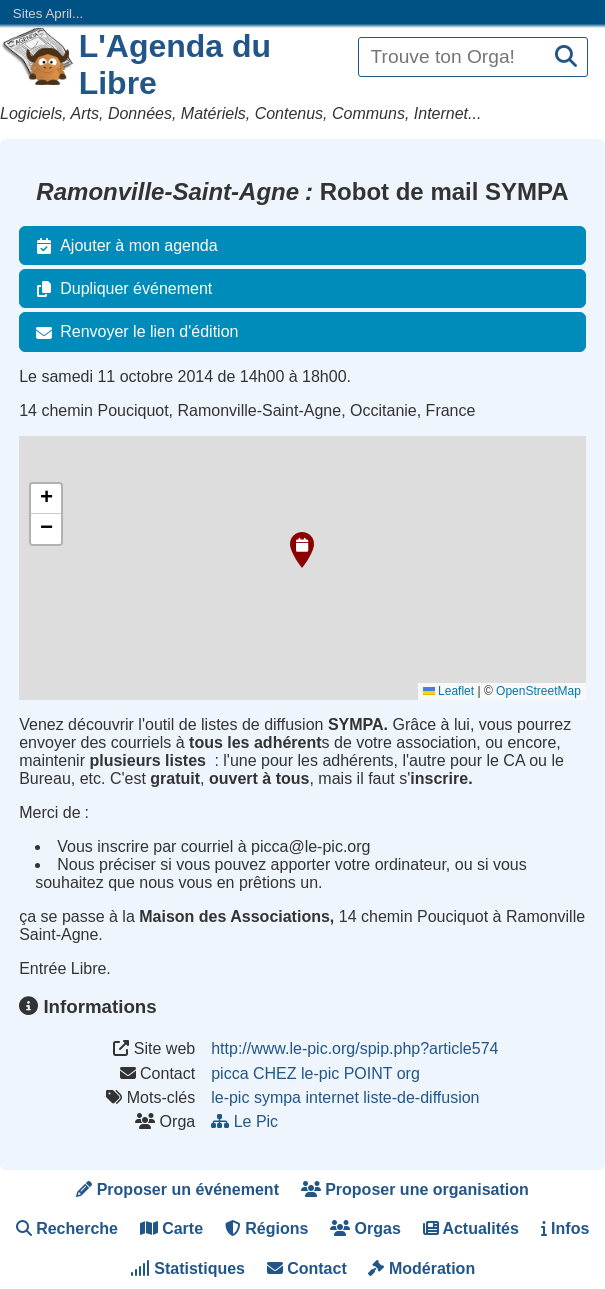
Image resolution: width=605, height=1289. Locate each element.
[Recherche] (566, 57)
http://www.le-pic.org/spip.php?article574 (354, 1048)
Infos (565, 1228)
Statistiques (187, 1268)
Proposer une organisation (415, 1189)
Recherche (67, 1228)
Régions (267, 1228)
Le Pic (246, 1121)
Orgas (365, 1228)
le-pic (230, 1097)
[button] (302, 550)
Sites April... (48, 13)
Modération (421, 1268)
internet (331, 1097)
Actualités (471, 1228)
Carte (171, 1228)
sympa (277, 1097)
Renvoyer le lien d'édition (133, 332)
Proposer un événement (177, 1189)
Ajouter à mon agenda (122, 246)
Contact (307, 1268)
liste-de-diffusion (421, 1097)
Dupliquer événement (120, 289)
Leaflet (448, 691)
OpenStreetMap (538, 691)
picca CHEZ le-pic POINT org (315, 1073)
